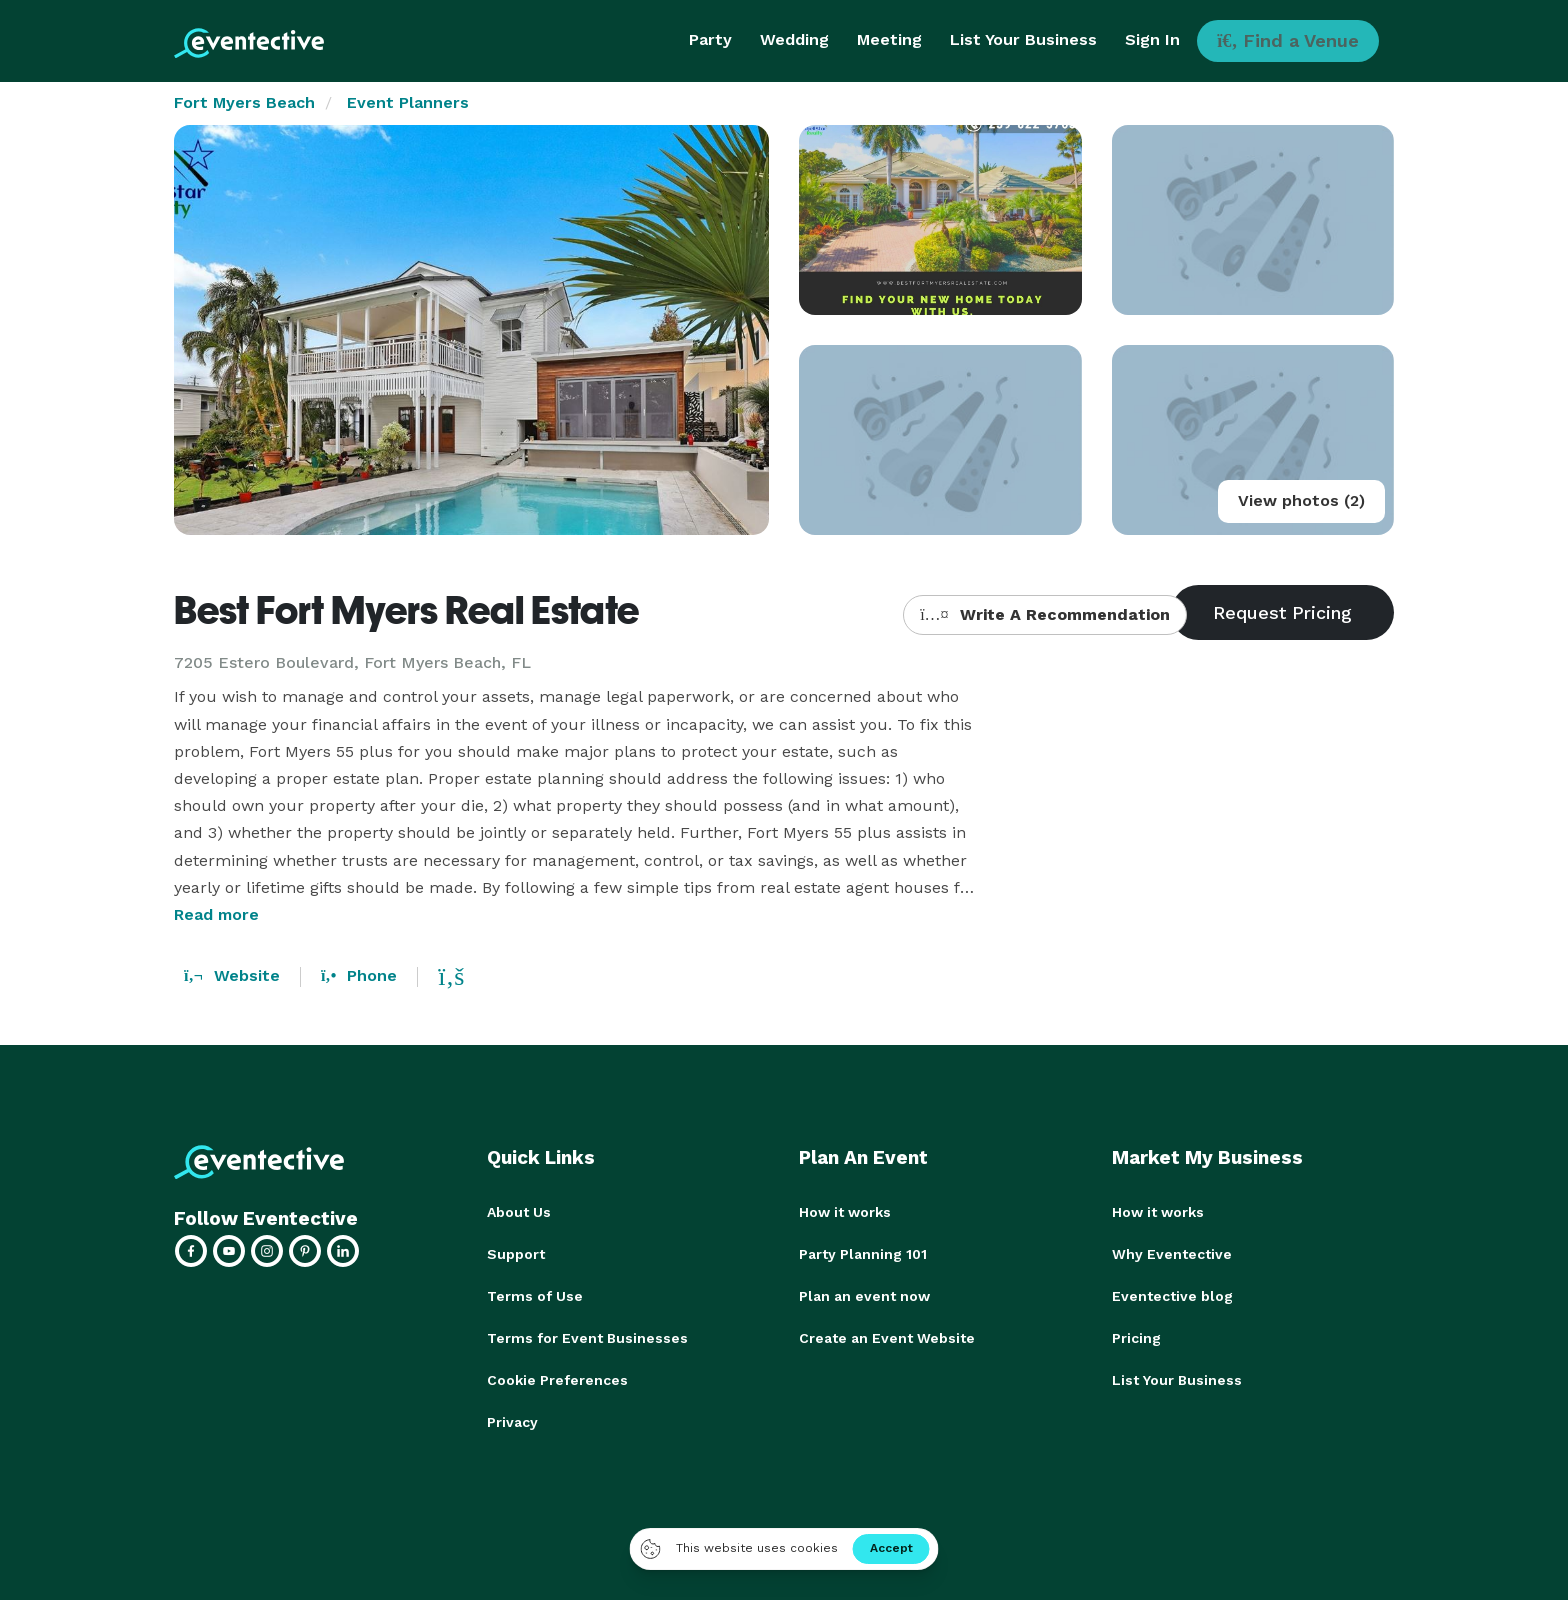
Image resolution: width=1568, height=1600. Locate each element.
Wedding (794, 39)
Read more (216, 914)
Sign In (1152, 39)
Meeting (889, 39)
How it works (845, 1212)
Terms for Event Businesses (587, 1338)
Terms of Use (535, 1296)
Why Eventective (1172, 1254)
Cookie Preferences (557, 1380)
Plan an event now (864, 1296)
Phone (359, 975)
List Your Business (1023, 39)
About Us (519, 1212)
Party (710, 39)
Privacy (512, 1422)
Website (232, 975)
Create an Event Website (887, 1338)
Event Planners (408, 102)
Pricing (1136, 1338)
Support (516, 1254)
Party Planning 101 (863, 1254)
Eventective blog (1172, 1296)
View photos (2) (1301, 500)
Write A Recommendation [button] (1044, 614)
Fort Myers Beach (244, 102)
